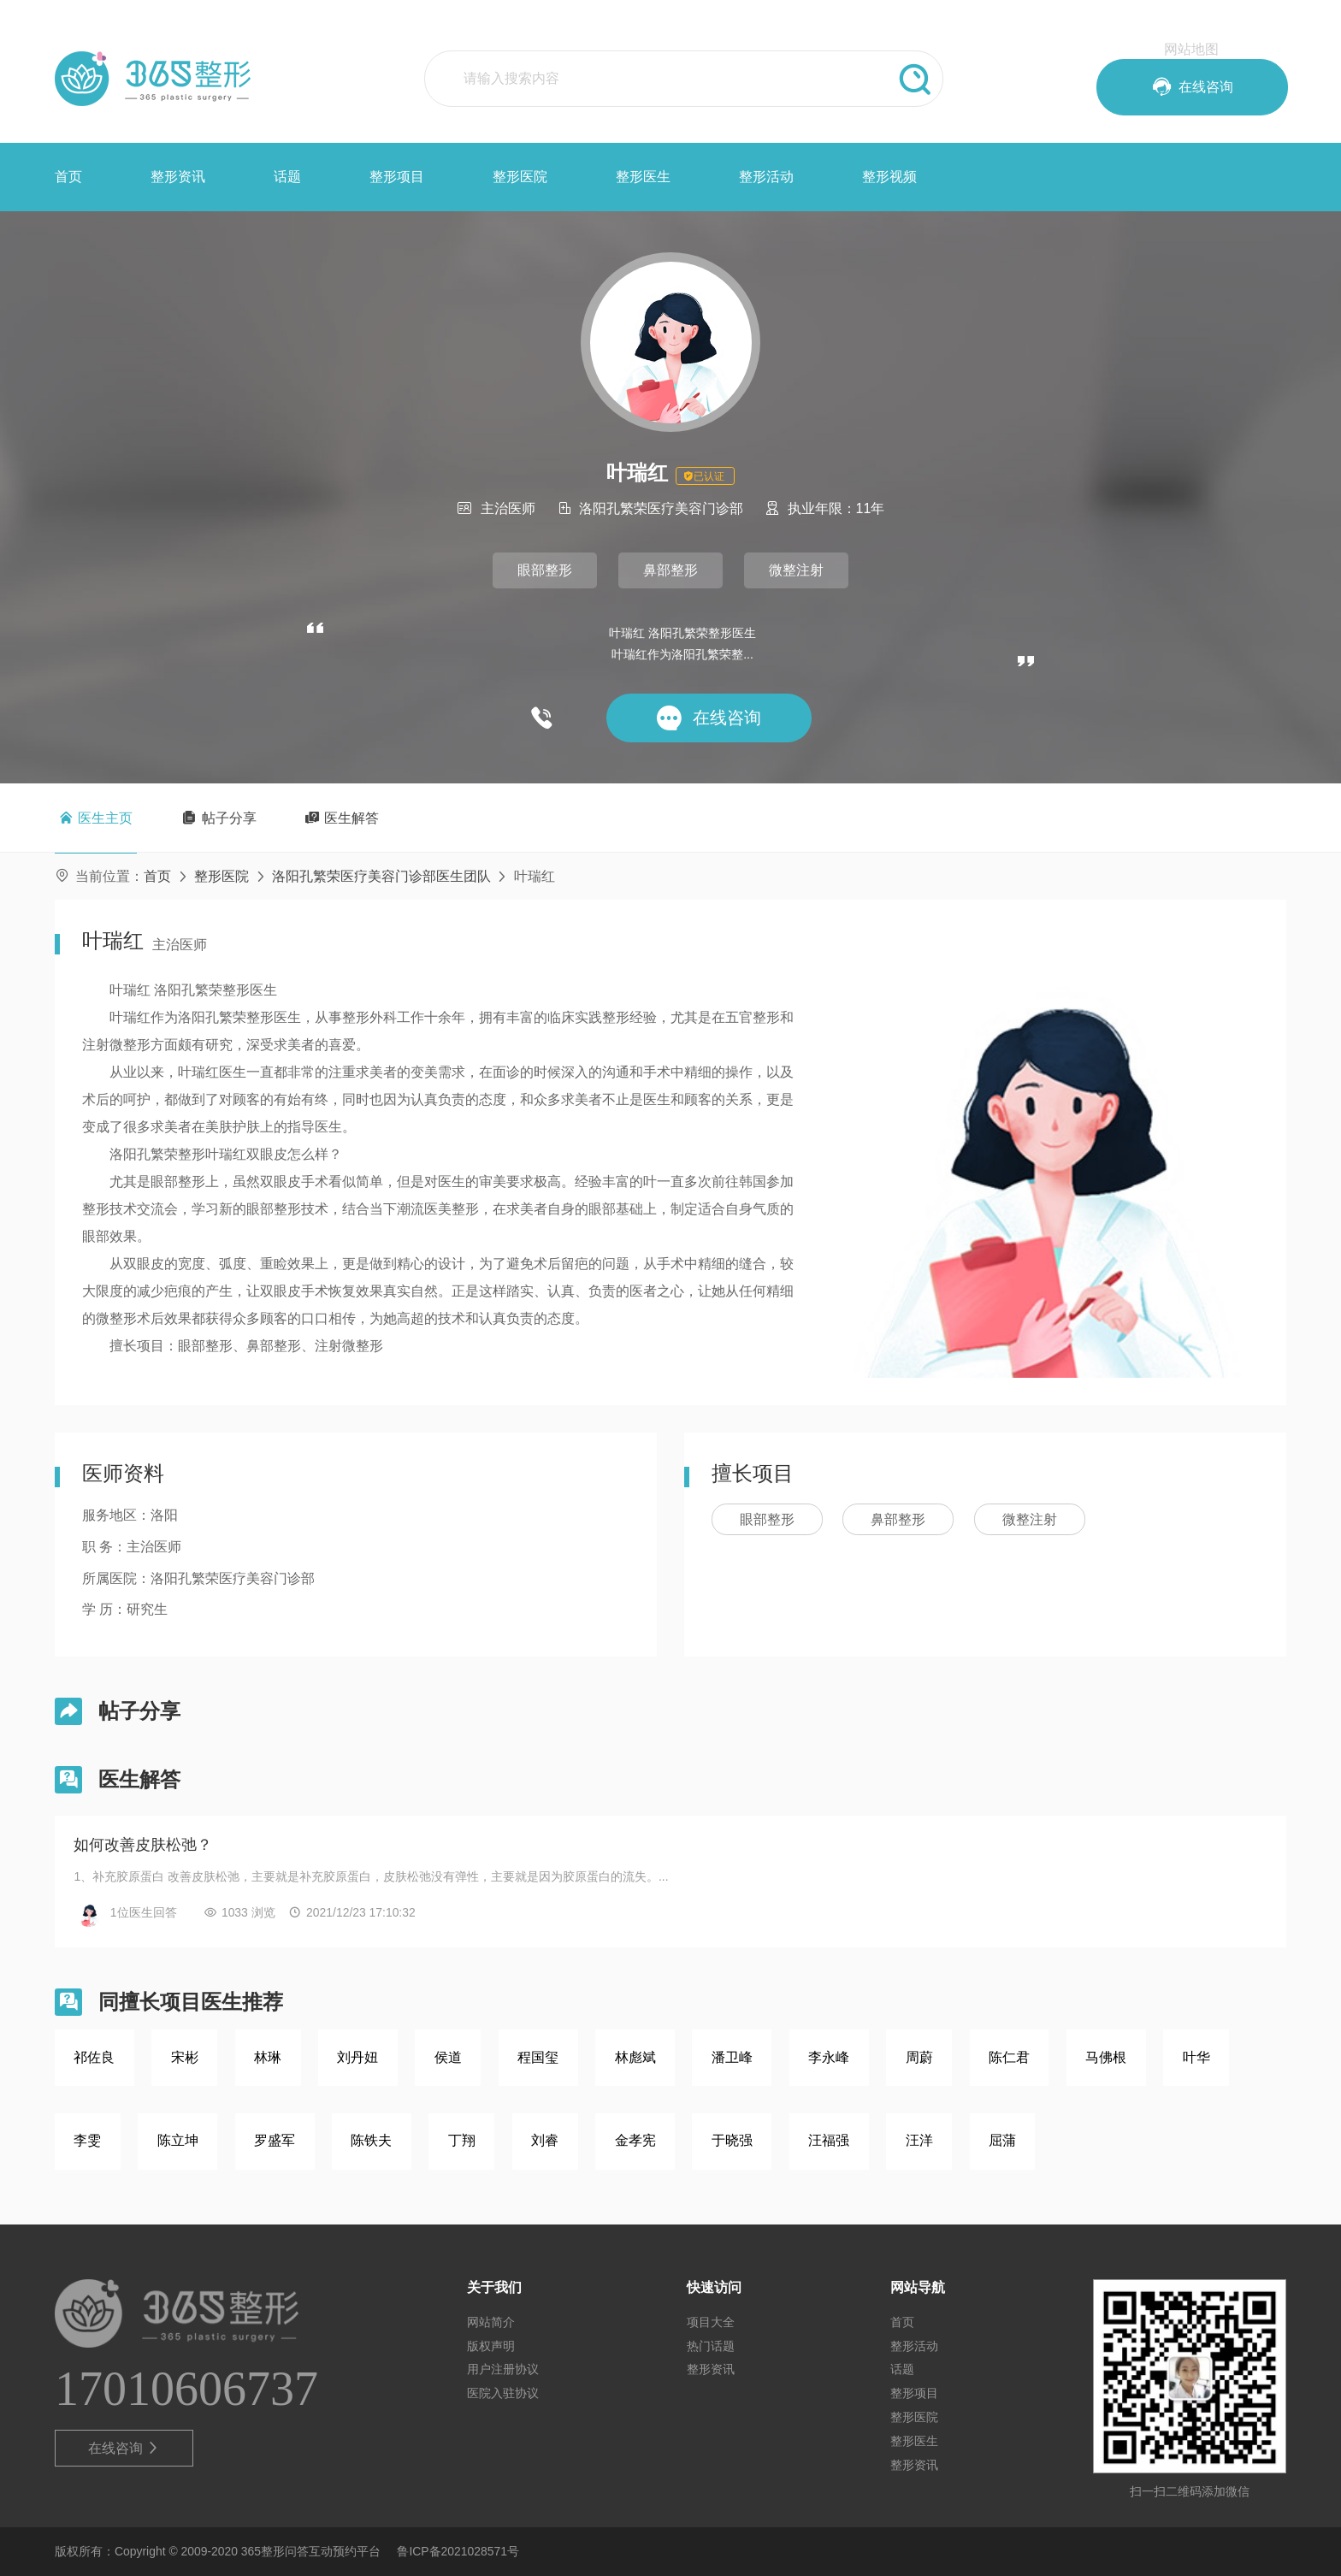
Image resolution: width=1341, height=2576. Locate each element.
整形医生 (643, 176)
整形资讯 (178, 176)
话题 (287, 176)
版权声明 (491, 2346)
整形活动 (766, 176)
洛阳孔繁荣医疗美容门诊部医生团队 (381, 876)
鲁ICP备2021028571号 (458, 2551)
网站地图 (1191, 49)
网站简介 (491, 2322)
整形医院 (520, 176)
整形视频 (889, 176)
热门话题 (711, 2346)
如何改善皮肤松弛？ (143, 1844)
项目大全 (711, 2322)
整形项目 (396, 176)
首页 (68, 176)
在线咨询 (124, 2449)
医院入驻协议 (503, 2393)
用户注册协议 (503, 2369)
